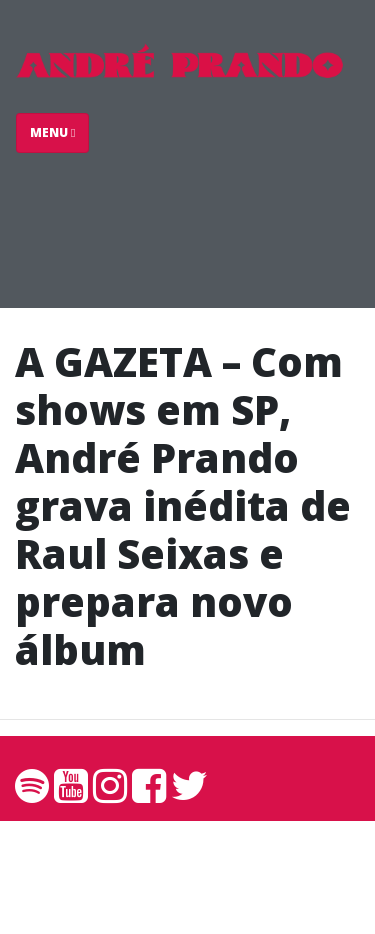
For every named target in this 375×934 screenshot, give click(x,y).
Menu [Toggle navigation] (52, 132)
